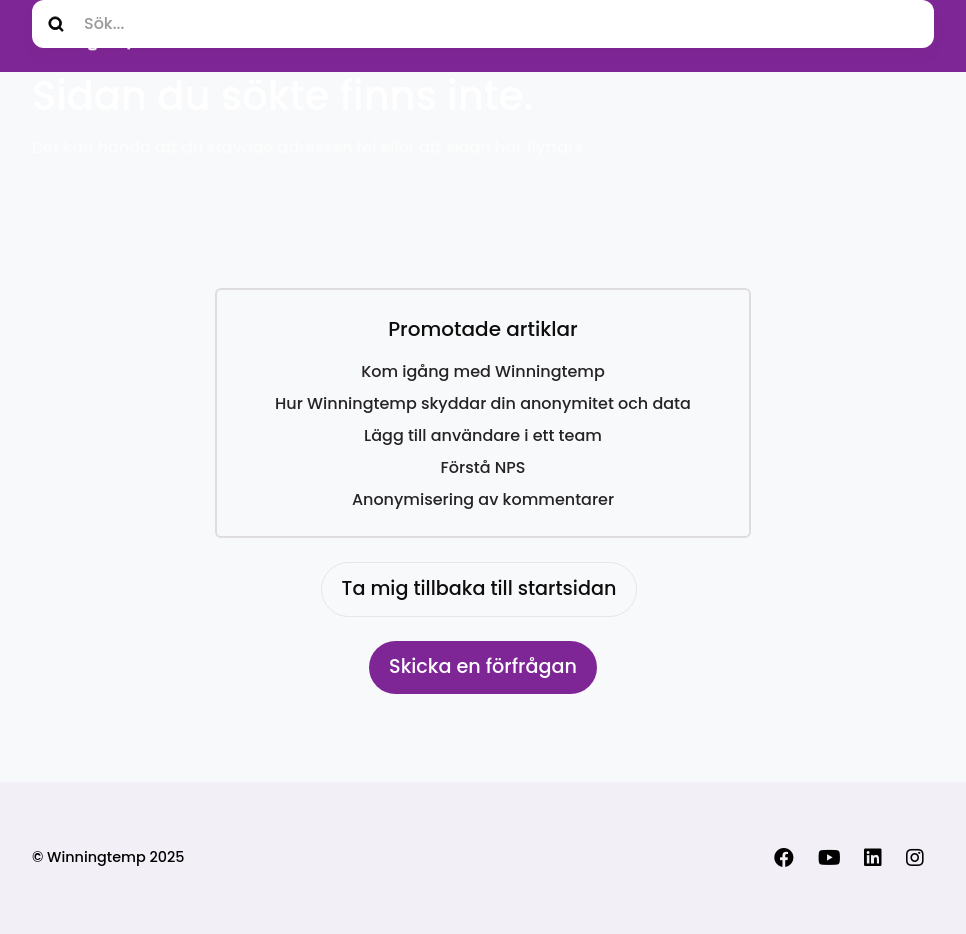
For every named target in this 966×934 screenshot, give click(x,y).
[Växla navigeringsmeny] (913, 36)
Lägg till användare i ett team (483, 435)
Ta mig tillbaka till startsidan (479, 588)
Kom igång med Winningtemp (483, 371)
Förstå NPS (483, 467)
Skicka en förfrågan (483, 666)
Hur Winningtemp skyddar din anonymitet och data (483, 403)
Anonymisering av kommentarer (483, 499)
